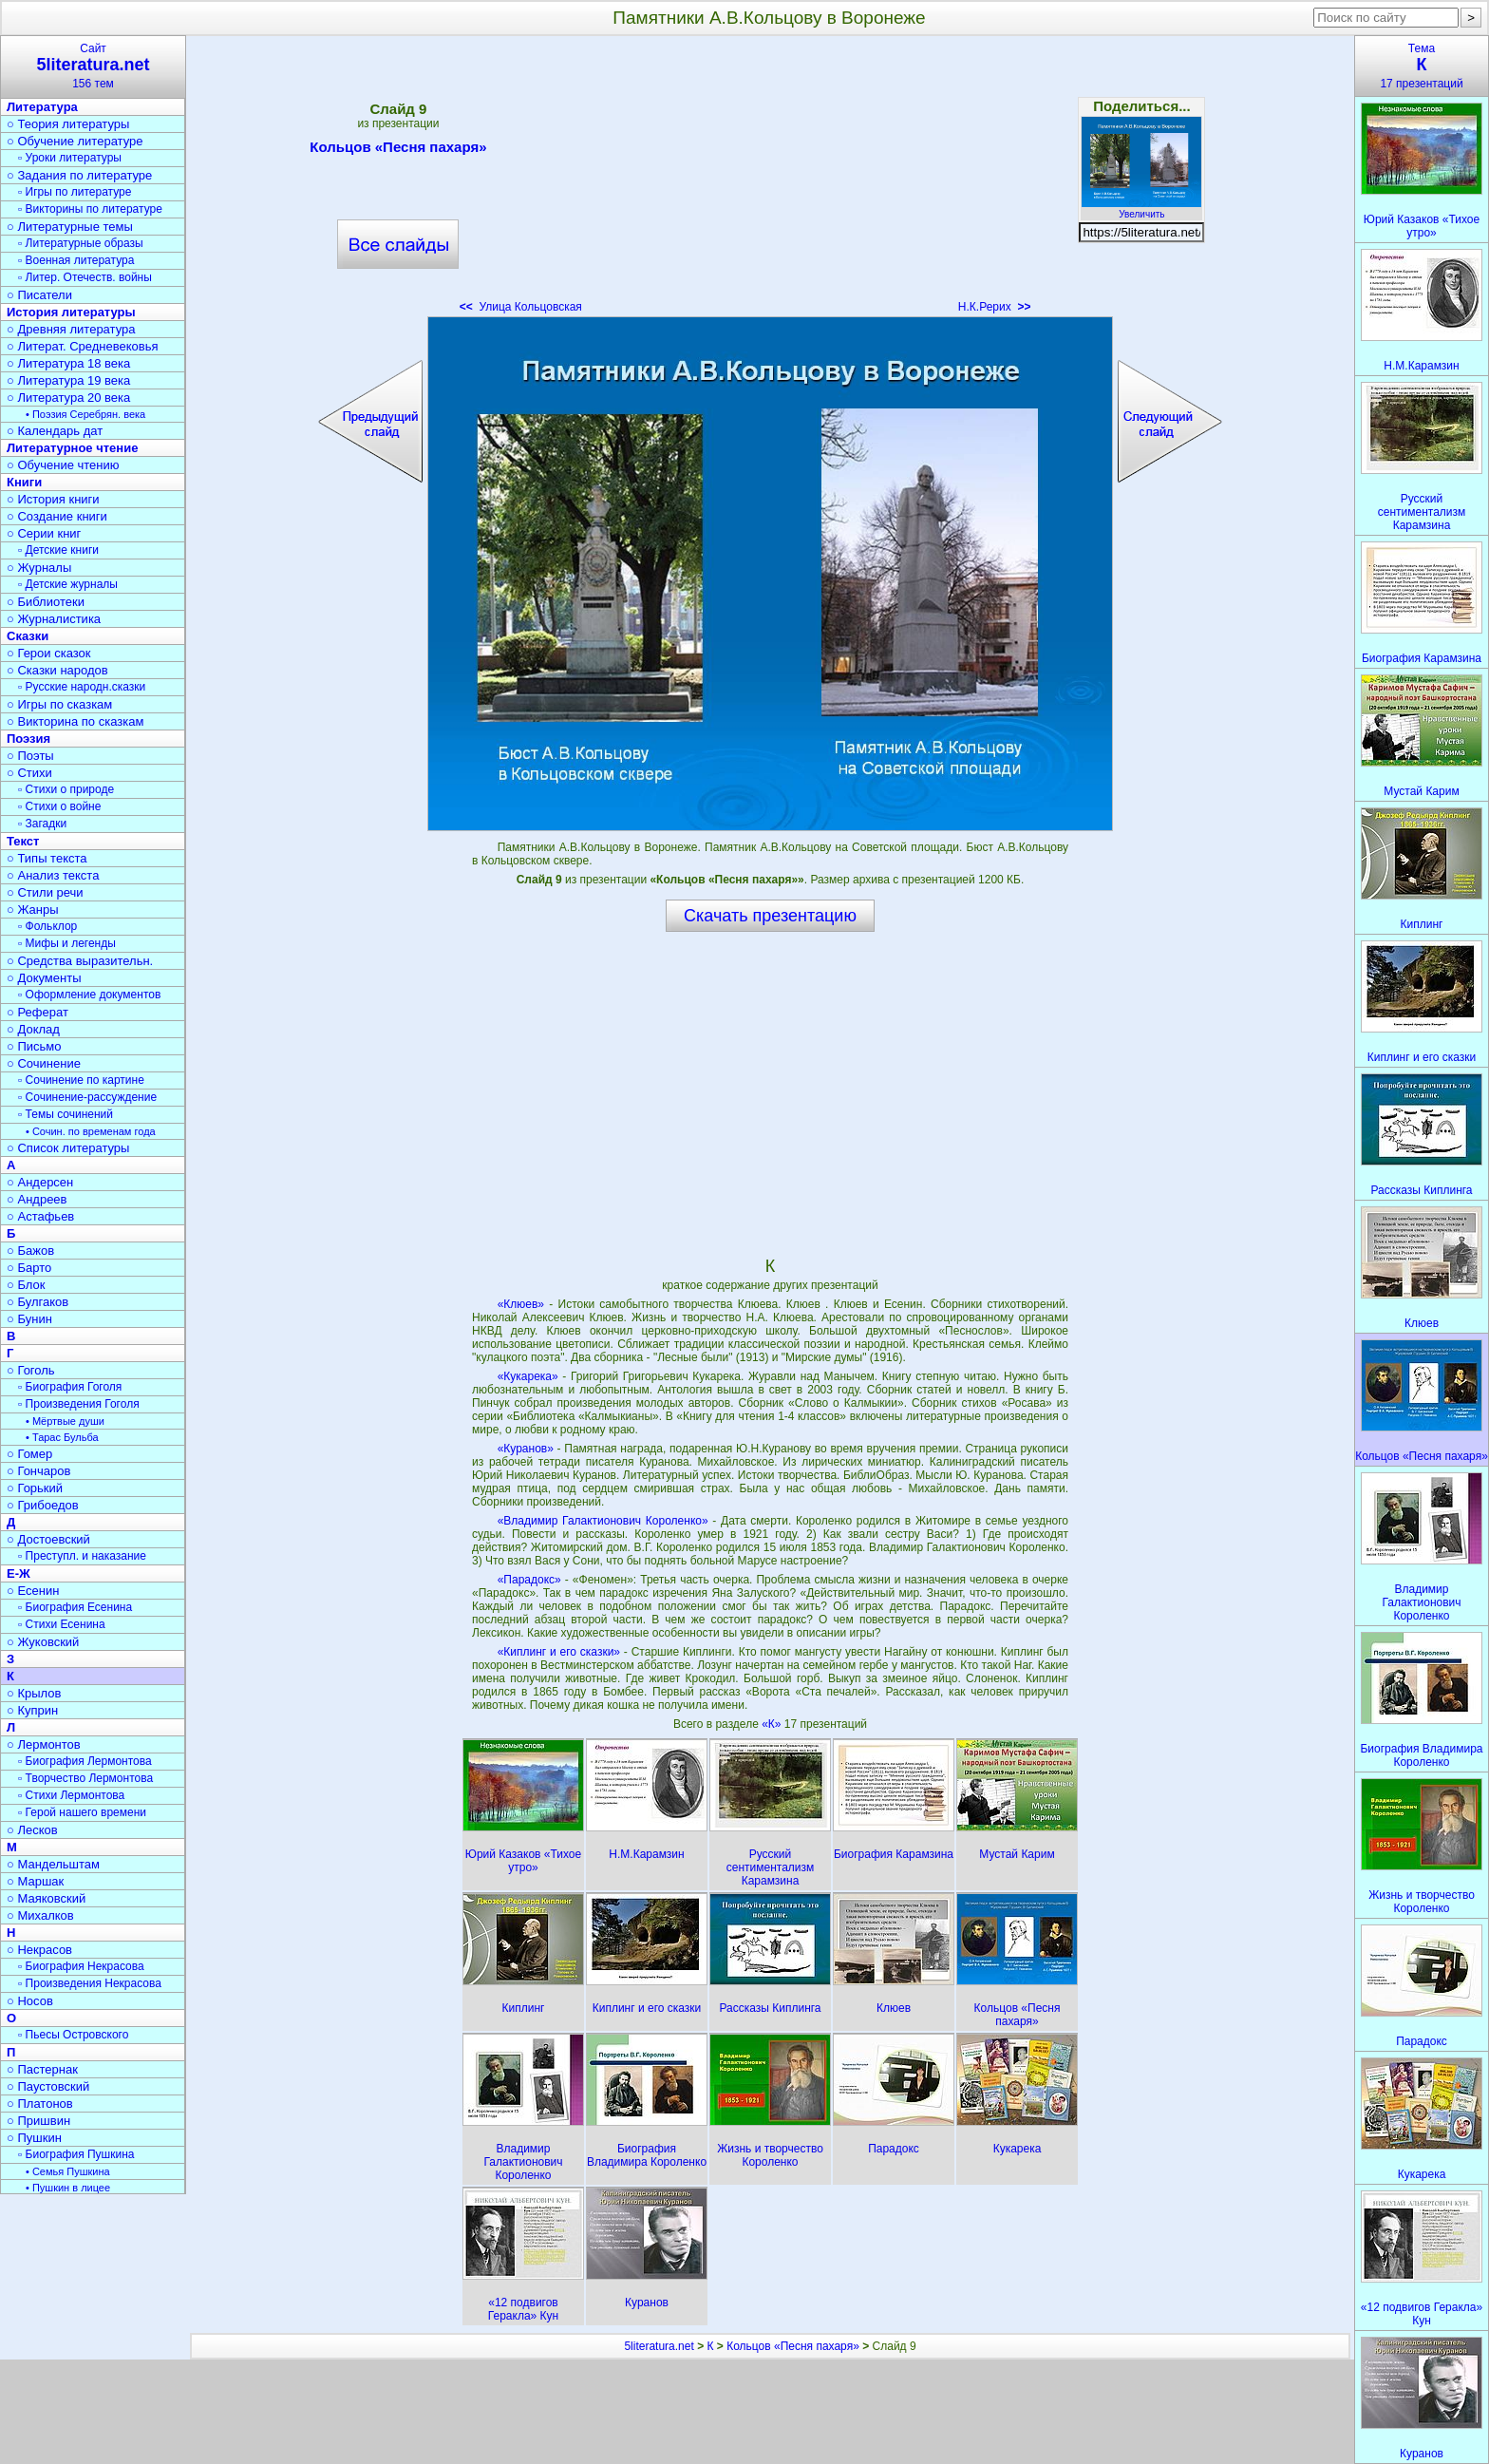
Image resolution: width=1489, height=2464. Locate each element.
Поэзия (28, 738)
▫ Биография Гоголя (70, 1386)
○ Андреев (37, 1199)
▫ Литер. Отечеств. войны (85, 277)
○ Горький (35, 1488)
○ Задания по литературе (79, 175)
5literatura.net (658, 2346)
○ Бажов (30, 1250)
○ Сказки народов (57, 670)
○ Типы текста (47, 858)
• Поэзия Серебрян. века (85, 414)
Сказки (27, 636)
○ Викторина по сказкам (75, 721)
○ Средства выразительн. (80, 961)
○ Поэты (30, 756)
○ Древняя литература (71, 329)
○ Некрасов (39, 1950)
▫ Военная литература (76, 260)
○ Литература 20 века (68, 397)
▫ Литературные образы (80, 243)
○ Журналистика (54, 619)
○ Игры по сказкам (59, 704)
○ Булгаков (37, 1302)
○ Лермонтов (44, 1744)
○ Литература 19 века (68, 380)
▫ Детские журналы (68, 584)
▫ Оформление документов (89, 994)
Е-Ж (18, 1573)
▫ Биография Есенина (75, 1607)
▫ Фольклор (47, 926)
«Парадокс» (529, 1579)
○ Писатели (39, 295)
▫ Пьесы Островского (73, 2034)
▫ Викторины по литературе (90, 209)
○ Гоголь (31, 1370)
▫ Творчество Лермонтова (85, 1778)
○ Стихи (29, 773)
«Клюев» (521, 1304)
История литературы (71, 312)
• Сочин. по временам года (91, 1131)
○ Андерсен (40, 1182)
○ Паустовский (48, 2086)
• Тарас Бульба (62, 1437)
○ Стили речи (45, 892)
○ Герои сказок (49, 653)
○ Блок (26, 1285)
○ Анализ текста (53, 875)
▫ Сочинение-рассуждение (87, 1097)
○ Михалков (40, 1915)
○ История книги (53, 499)
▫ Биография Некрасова (81, 1966)
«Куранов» (526, 1448)
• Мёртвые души (65, 1421)
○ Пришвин (38, 2120)
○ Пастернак (42, 2069)
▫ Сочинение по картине (81, 1080)
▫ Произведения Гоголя (79, 1404)
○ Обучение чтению (63, 465)
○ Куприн (32, 1710)
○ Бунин (29, 1319)
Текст (23, 841)
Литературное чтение (72, 448)
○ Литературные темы (70, 226)
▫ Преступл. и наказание (82, 1556)
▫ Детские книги (58, 550)
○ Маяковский (46, 1898)
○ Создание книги (57, 516)
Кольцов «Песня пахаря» (398, 150)
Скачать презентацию (770, 915)
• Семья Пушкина (68, 2171)
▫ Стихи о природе (66, 789)
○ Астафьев (40, 1216)
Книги (24, 482)
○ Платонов (40, 2103)
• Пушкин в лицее (68, 2187)
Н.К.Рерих (994, 306)
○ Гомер (29, 1454)
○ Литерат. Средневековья (83, 346)
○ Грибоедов (43, 1505)
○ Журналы (39, 567)
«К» (773, 1724)
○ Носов (30, 2001)
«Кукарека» (528, 1376)
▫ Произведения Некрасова (89, 1983)
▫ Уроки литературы (70, 157)
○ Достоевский (48, 1539)
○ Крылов (34, 1693)
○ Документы (44, 978)
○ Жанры (33, 909)
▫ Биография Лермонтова (85, 1761)
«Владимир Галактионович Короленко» (603, 1520)
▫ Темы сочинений (65, 1114)
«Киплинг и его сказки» (559, 1651)
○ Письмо (34, 1046)
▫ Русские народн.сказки (81, 686)
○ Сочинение (44, 1063)
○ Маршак (35, 1881)
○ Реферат (37, 1012)
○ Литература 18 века (68, 363)
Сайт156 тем (93, 66)
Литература (42, 107)
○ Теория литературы (68, 124)
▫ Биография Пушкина (76, 2154)
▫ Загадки (42, 823)
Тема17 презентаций (1421, 66)
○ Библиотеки (46, 602)
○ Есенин (33, 1590)
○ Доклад (33, 1029)
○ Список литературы (68, 1148)
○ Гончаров (38, 1471)
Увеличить (1141, 209)
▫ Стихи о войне (59, 806)
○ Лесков (32, 1830)
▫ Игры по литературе (74, 192)
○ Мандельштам (53, 1864)
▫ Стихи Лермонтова (71, 1795)
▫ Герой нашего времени (82, 1812)
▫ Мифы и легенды (67, 943)
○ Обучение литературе (75, 141)
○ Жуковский (43, 1642)
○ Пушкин (34, 2138)
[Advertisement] (770, 180)
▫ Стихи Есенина (61, 1624)
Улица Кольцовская (521, 306)
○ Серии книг (44, 533)
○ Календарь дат (55, 431)
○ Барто (29, 1267)
